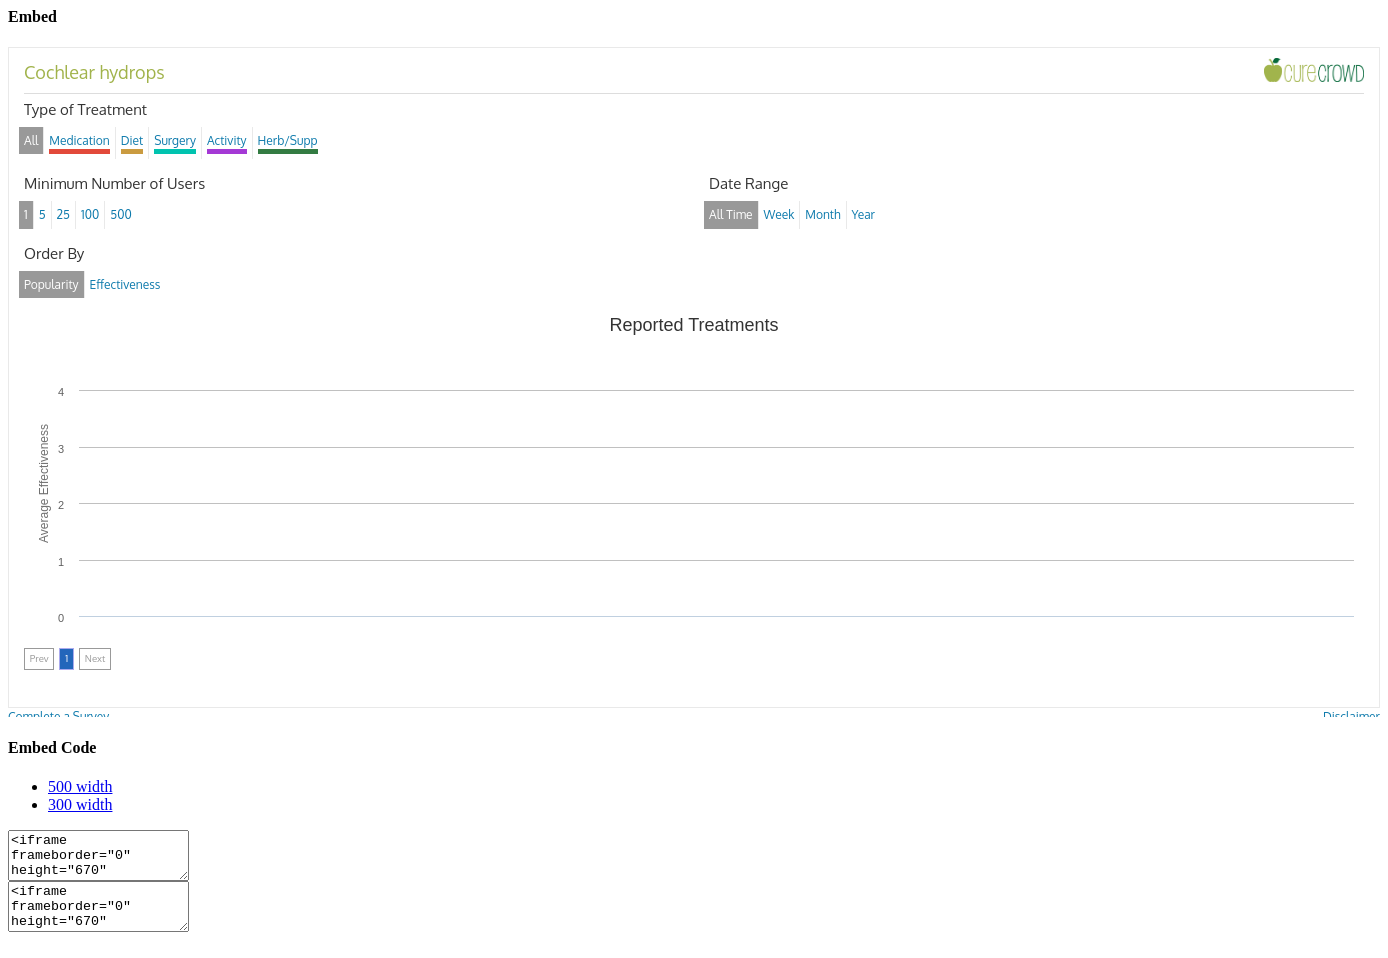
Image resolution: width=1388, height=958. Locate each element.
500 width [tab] (80, 786)
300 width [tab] (80, 804)
